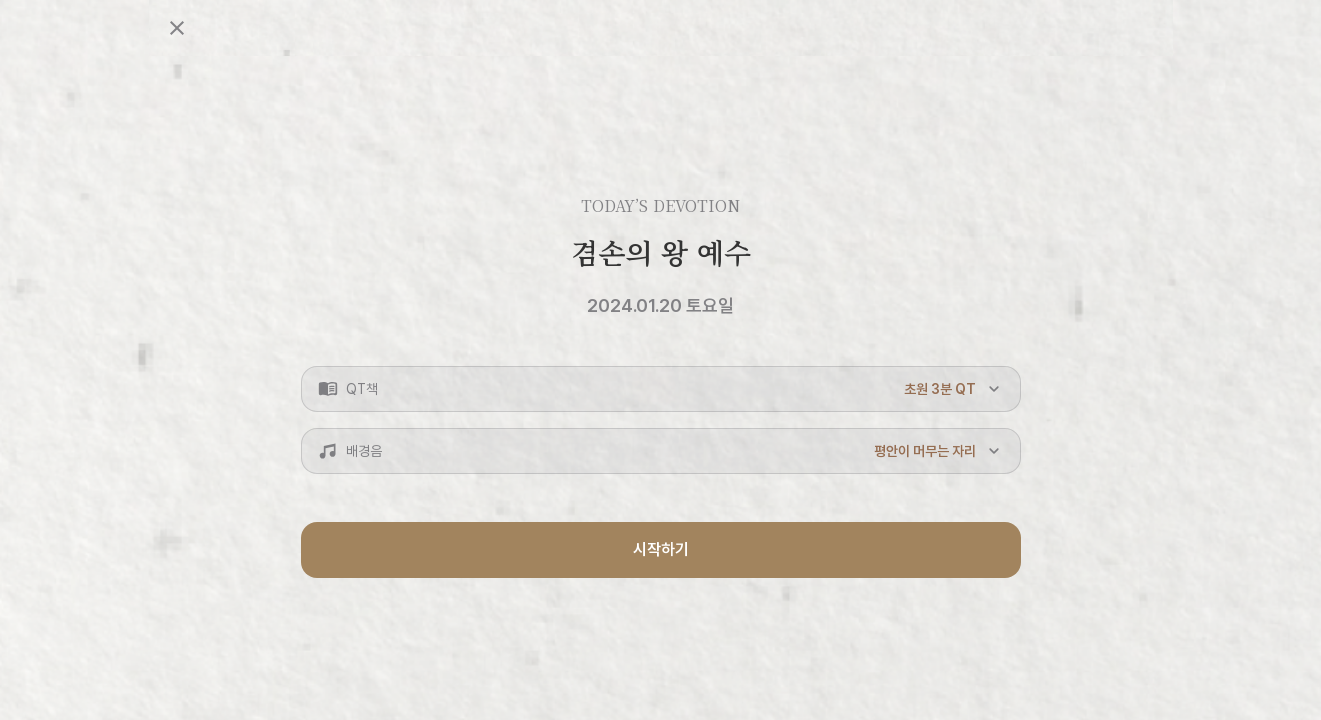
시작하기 (661, 549)
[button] (661, 389)
